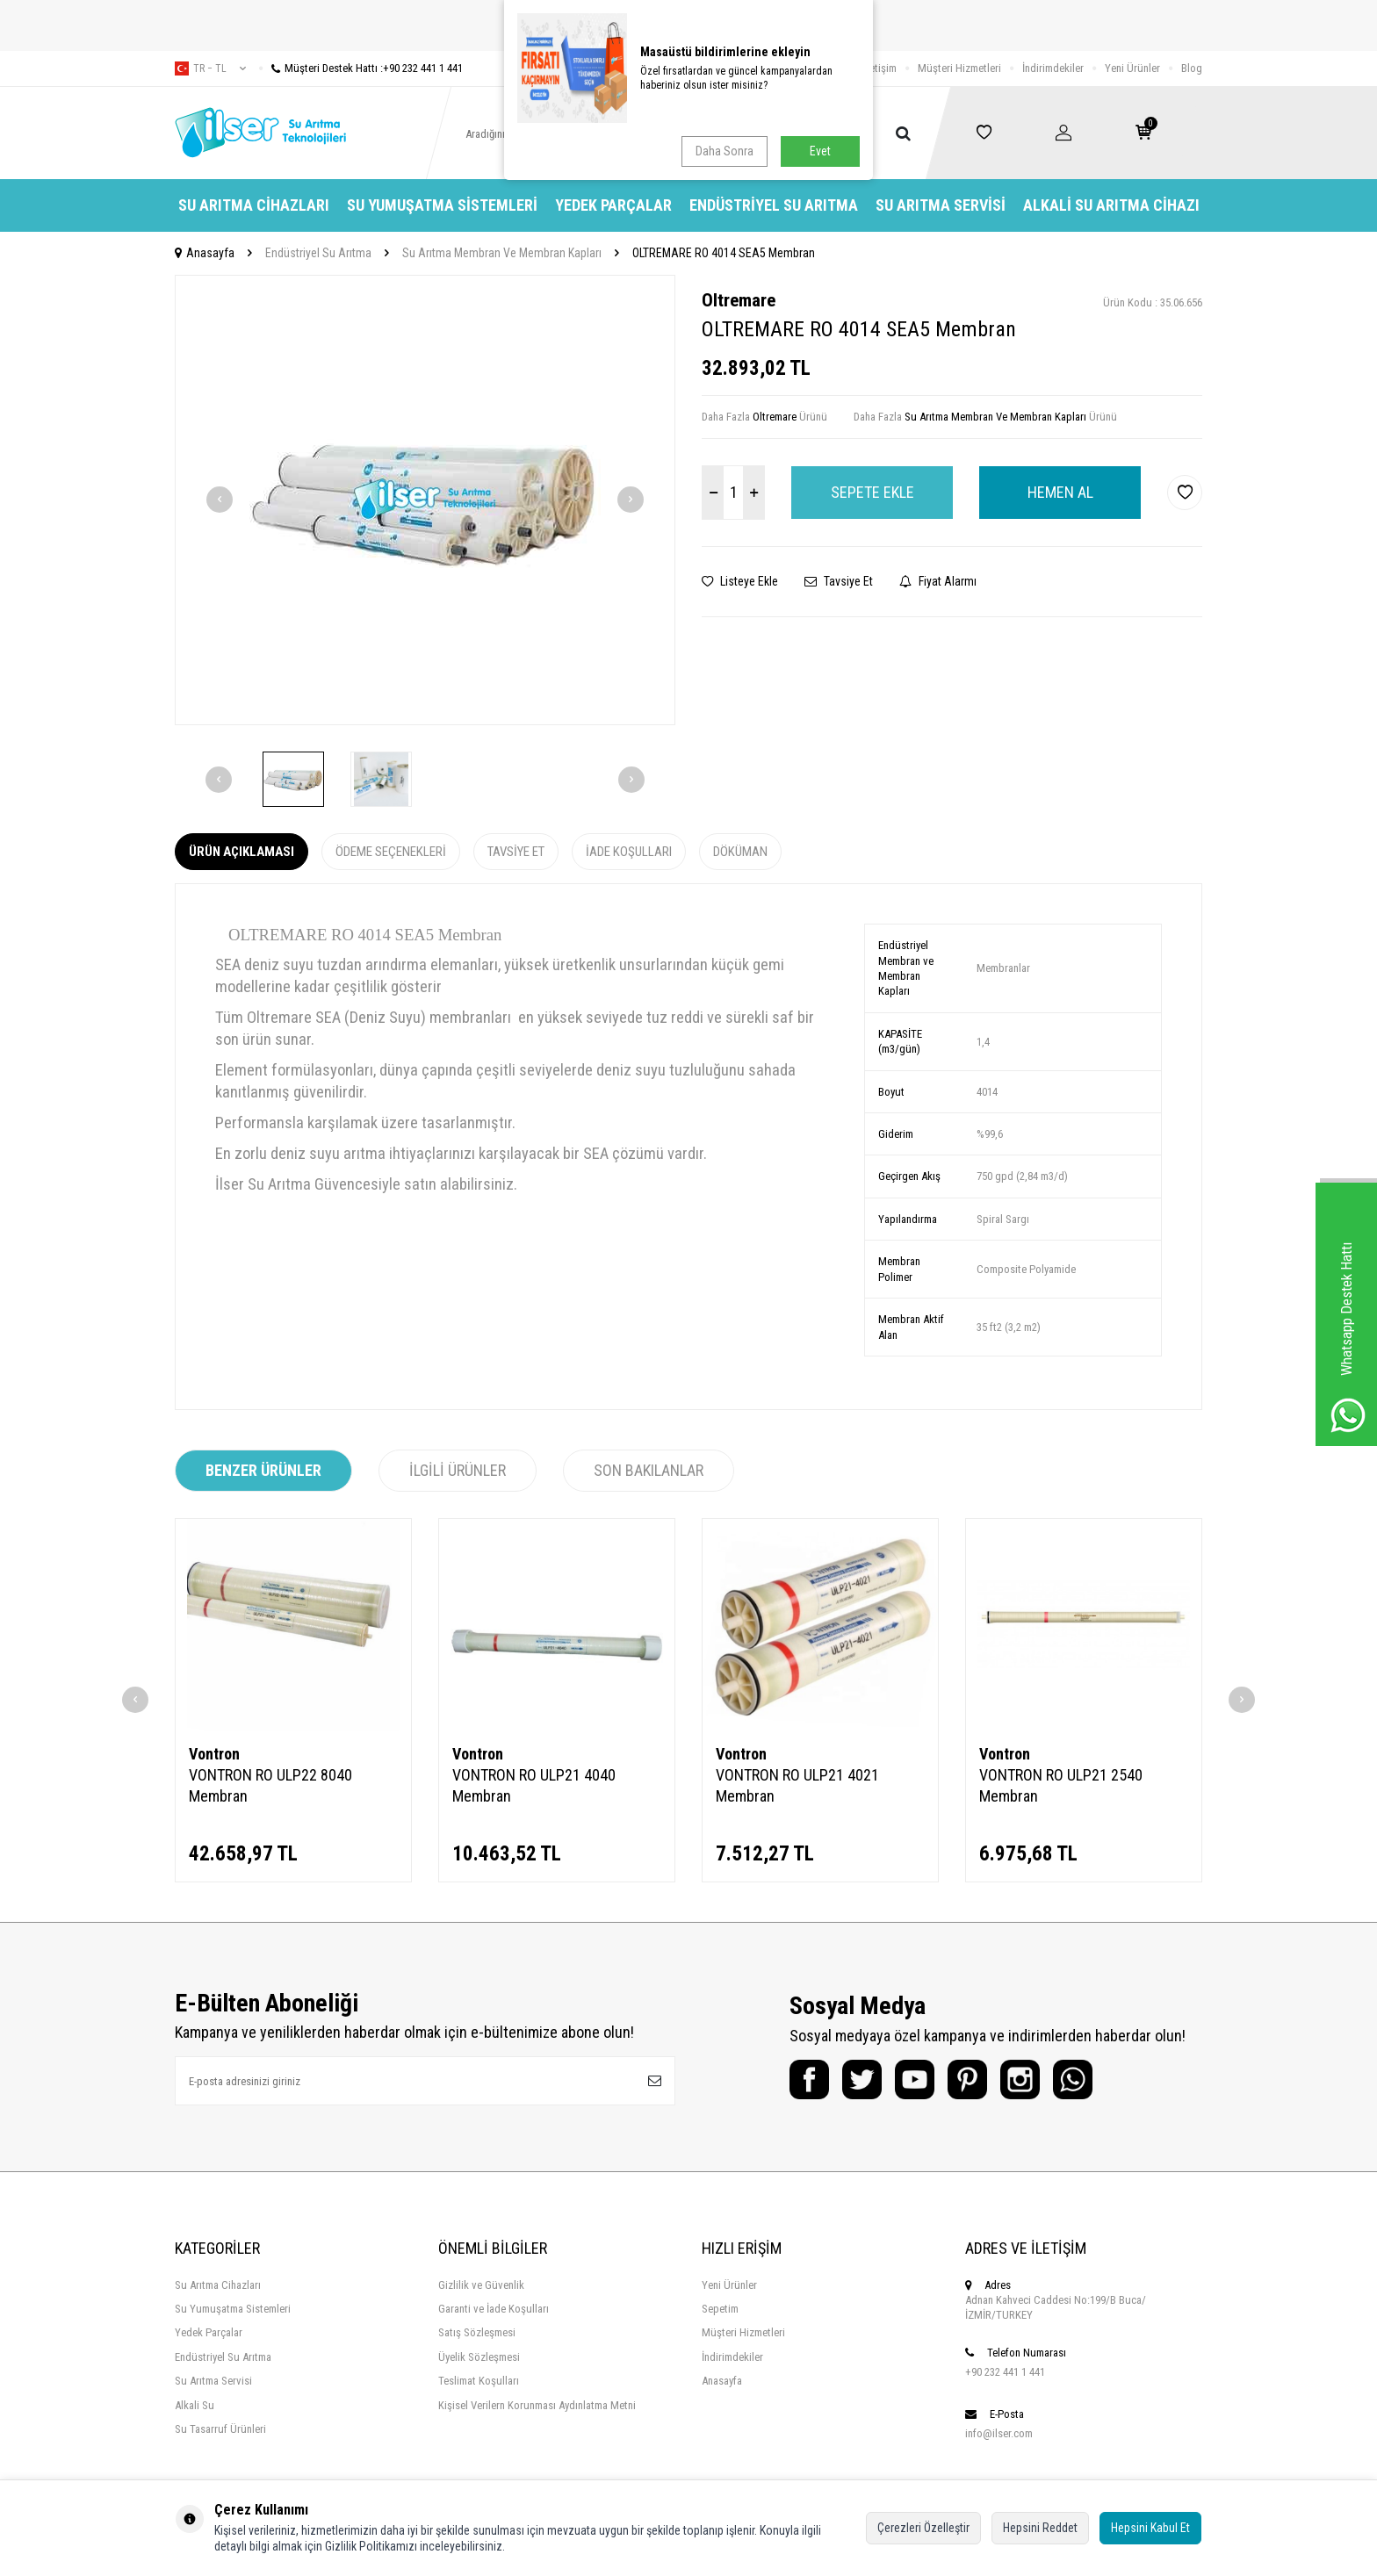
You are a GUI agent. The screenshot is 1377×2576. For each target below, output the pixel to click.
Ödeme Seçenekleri (390, 852)
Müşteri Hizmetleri (959, 68)
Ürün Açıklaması (241, 852)
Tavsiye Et (838, 581)
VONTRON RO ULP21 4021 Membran (797, 1785)
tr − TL (210, 68)
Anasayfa (204, 253)
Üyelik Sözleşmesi (479, 2357)
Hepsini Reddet (1040, 2528)
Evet (820, 151)
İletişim (880, 68)
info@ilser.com (999, 2433)
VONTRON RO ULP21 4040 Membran (534, 1785)
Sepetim (720, 2308)
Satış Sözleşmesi (476, 2332)
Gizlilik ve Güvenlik (481, 2285)
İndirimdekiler (1053, 68)
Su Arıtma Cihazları (253, 205)
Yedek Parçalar (613, 205)
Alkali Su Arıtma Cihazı (1111, 205)
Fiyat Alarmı (938, 581)
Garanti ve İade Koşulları (493, 2308)
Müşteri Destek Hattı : (361, 68)
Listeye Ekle (740, 581)
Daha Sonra (724, 151)
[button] (219, 499)
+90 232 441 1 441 (1005, 2371)
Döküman (740, 852)
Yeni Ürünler (1132, 68)
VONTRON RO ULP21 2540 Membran (1061, 1785)
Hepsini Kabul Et (1150, 2528)
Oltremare (738, 300)
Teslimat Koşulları (478, 2380)
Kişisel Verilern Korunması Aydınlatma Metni (537, 2405)
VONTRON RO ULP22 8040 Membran (270, 1785)
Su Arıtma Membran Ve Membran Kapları (502, 253)
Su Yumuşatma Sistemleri (442, 205)
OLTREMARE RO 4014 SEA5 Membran (723, 253)
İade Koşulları (629, 852)
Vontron (214, 1754)
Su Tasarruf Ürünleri (220, 2429)
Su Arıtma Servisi (941, 205)
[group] (425, 500)
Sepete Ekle (872, 492)
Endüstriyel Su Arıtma (773, 205)
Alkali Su (194, 2405)
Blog (1191, 68)
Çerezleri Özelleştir (923, 2528)
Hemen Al (1060, 492)
